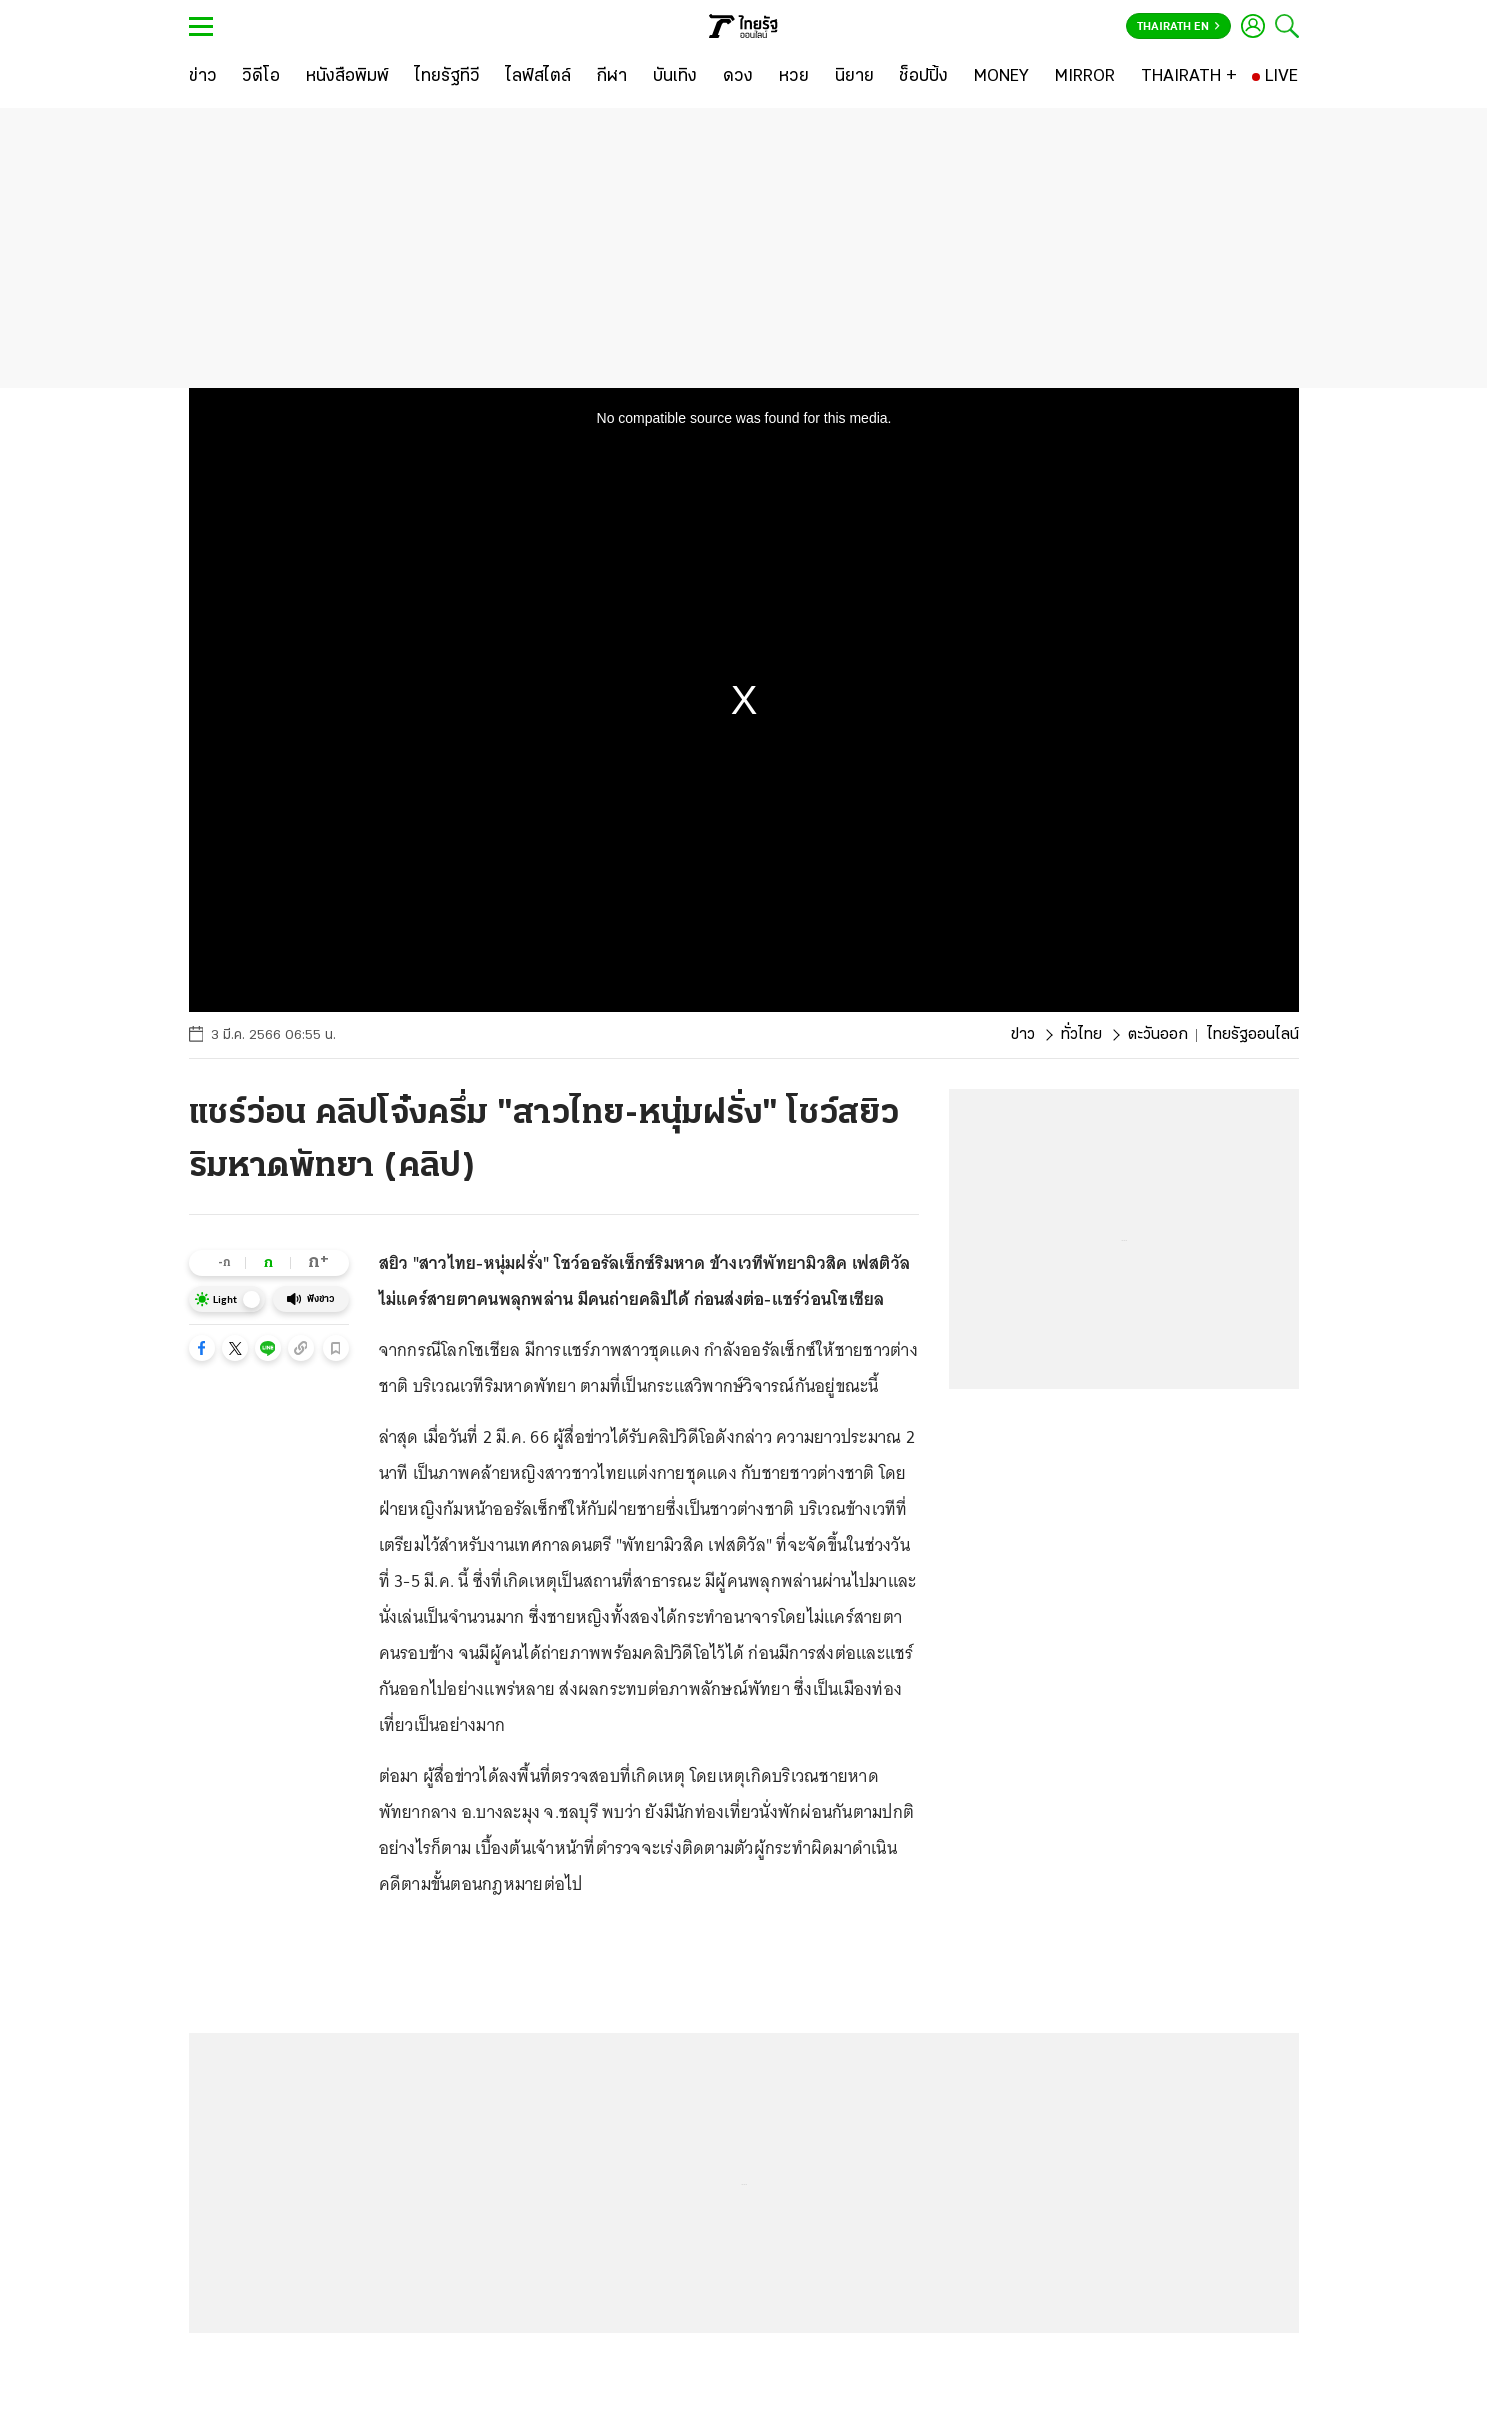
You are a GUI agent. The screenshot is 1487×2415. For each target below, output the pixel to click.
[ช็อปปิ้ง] (923, 77)
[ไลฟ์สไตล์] (538, 77)
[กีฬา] (611, 77)
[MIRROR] (1085, 77)
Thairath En (1178, 27)
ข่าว (1023, 1035)
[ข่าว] (203, 77)
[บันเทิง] (675, 77)
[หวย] (794, 77)
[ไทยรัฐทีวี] (447, 77)
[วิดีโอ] (261, 77)
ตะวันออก (1158, 1035)
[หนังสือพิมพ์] (347, 77)
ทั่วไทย (1081, 1035)
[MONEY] (1001, 77)
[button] (202, 1348)
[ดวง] (738, 77)
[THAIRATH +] (1189, 77)
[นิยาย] (854, 77)
